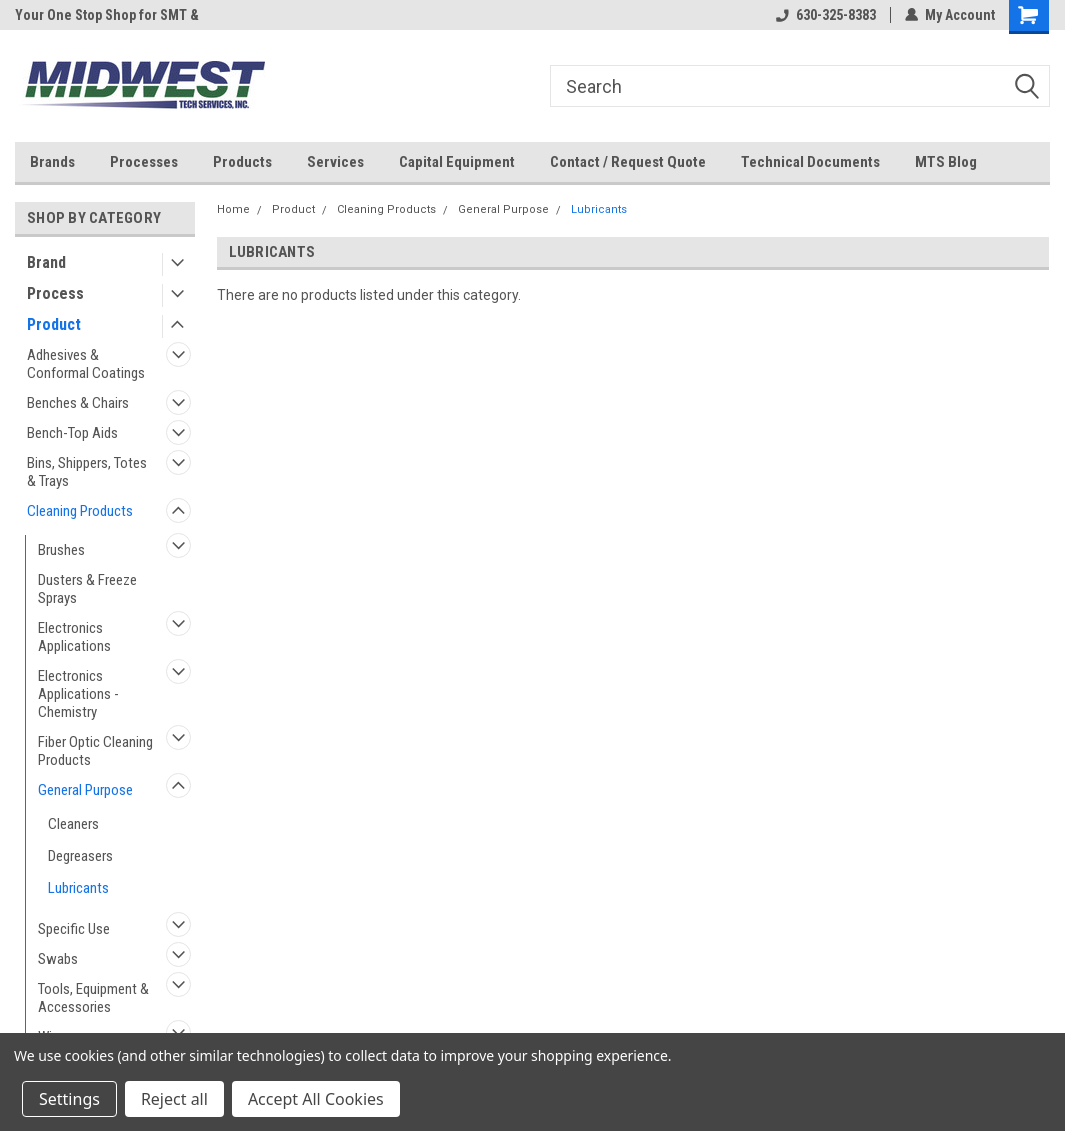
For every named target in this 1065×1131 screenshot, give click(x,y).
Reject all (174, 1099)
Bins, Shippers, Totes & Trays (87, 472)
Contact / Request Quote (628, 162)
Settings (69, 1099)
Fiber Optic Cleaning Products (95, 751)
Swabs (58, 959)
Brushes (61, 550)
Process (55, 293)
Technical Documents (810, 162)
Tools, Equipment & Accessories (93, 998)
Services (335, 162)
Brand (46, 262)
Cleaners (73, 824)
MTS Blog (946, 162)
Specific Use (74, 929)
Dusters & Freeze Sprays (87, 589)
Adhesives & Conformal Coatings (86, 364)
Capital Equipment (457, 162)
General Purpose (85, 790)
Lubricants (78, 888)
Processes (144, 162)
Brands (52, 162)
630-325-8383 (826, 15)
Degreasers (80, 856)
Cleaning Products (80, 511)
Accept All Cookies (316, 1099)
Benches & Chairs (78, 403)
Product (54, 324)
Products (242, 162)
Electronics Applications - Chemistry (78, 694)
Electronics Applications (74, 637)
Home (233, 209)
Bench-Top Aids (72, 433)
